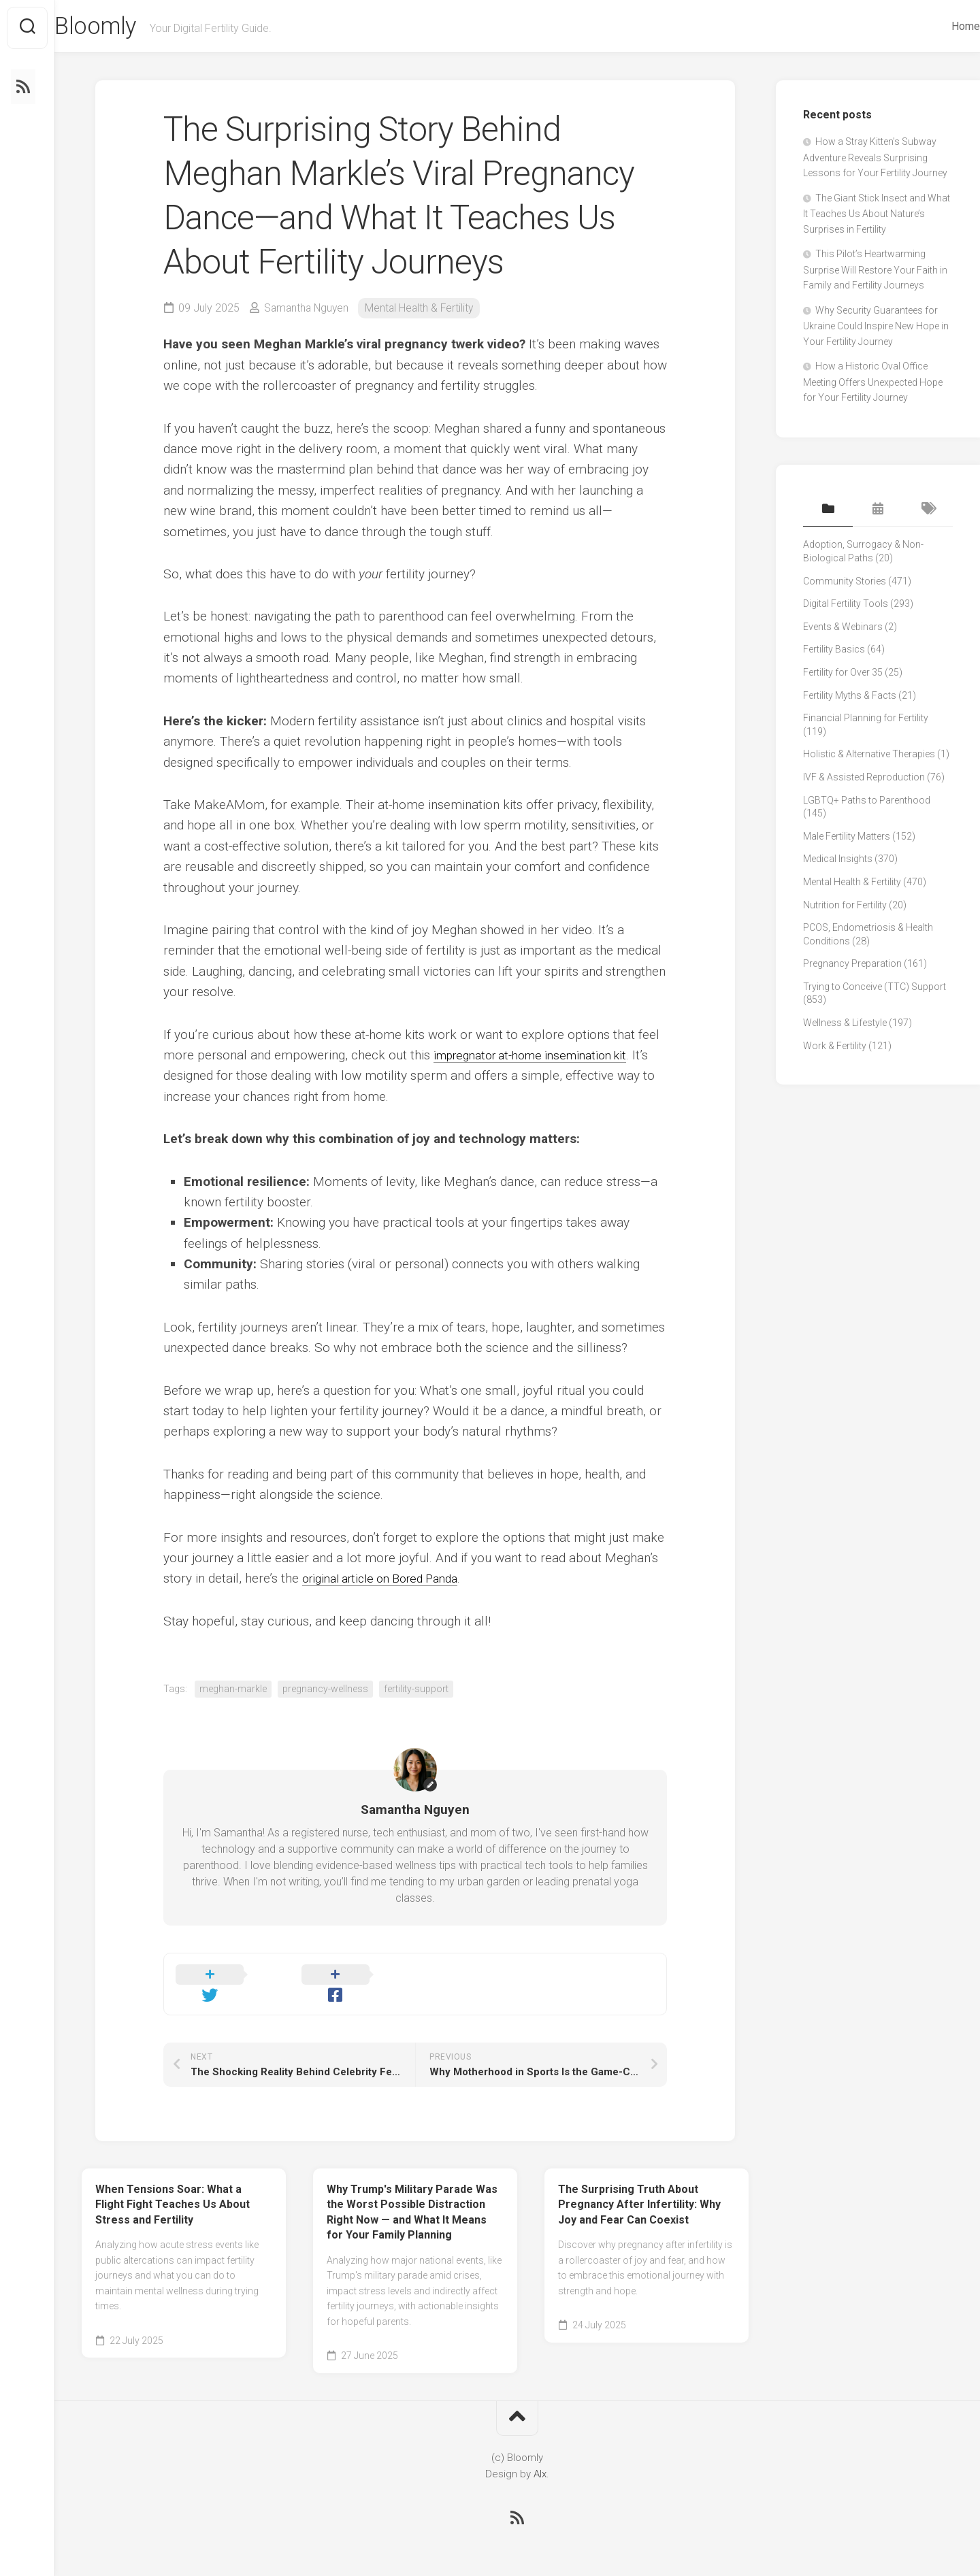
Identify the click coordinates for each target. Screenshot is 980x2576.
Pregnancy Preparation (852, 966)
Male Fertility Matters (846, 838)
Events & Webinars (843, 629)
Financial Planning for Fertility (865, 720)
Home (938, 26)
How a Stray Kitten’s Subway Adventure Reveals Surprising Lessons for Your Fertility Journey (875, 160)
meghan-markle (233, 1691)
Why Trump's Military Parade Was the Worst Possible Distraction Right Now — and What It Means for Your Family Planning (412, 2197)
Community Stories (844, 583)
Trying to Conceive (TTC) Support (874, 989)
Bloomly (125, 28)
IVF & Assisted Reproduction (864, 779)
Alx (540, 2459)
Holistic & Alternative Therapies (869, 756)
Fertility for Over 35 (843, 675)
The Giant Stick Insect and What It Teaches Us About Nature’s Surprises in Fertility (876, 216)
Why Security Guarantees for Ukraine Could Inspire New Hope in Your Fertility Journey (876, 329)
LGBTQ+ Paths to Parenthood (866, 802)
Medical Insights (837, 861)
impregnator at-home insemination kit (540, 1058)
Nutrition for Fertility (845, 907)
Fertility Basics (834, 651)
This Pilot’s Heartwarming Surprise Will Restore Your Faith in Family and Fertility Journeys (875, 273)
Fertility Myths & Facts (849, 698)
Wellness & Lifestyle (845, 1025)
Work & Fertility (834, 1048)
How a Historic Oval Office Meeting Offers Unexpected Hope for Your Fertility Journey (873, 385)
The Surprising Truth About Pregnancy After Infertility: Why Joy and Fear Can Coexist (639, 2189)
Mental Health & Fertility (423, 310)
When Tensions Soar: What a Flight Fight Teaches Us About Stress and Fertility (172, 2189)
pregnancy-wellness (325, 1691)
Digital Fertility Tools (845, 606)
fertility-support (416, 1691)
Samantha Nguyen (308, 310)
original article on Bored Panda (389, 1581)
